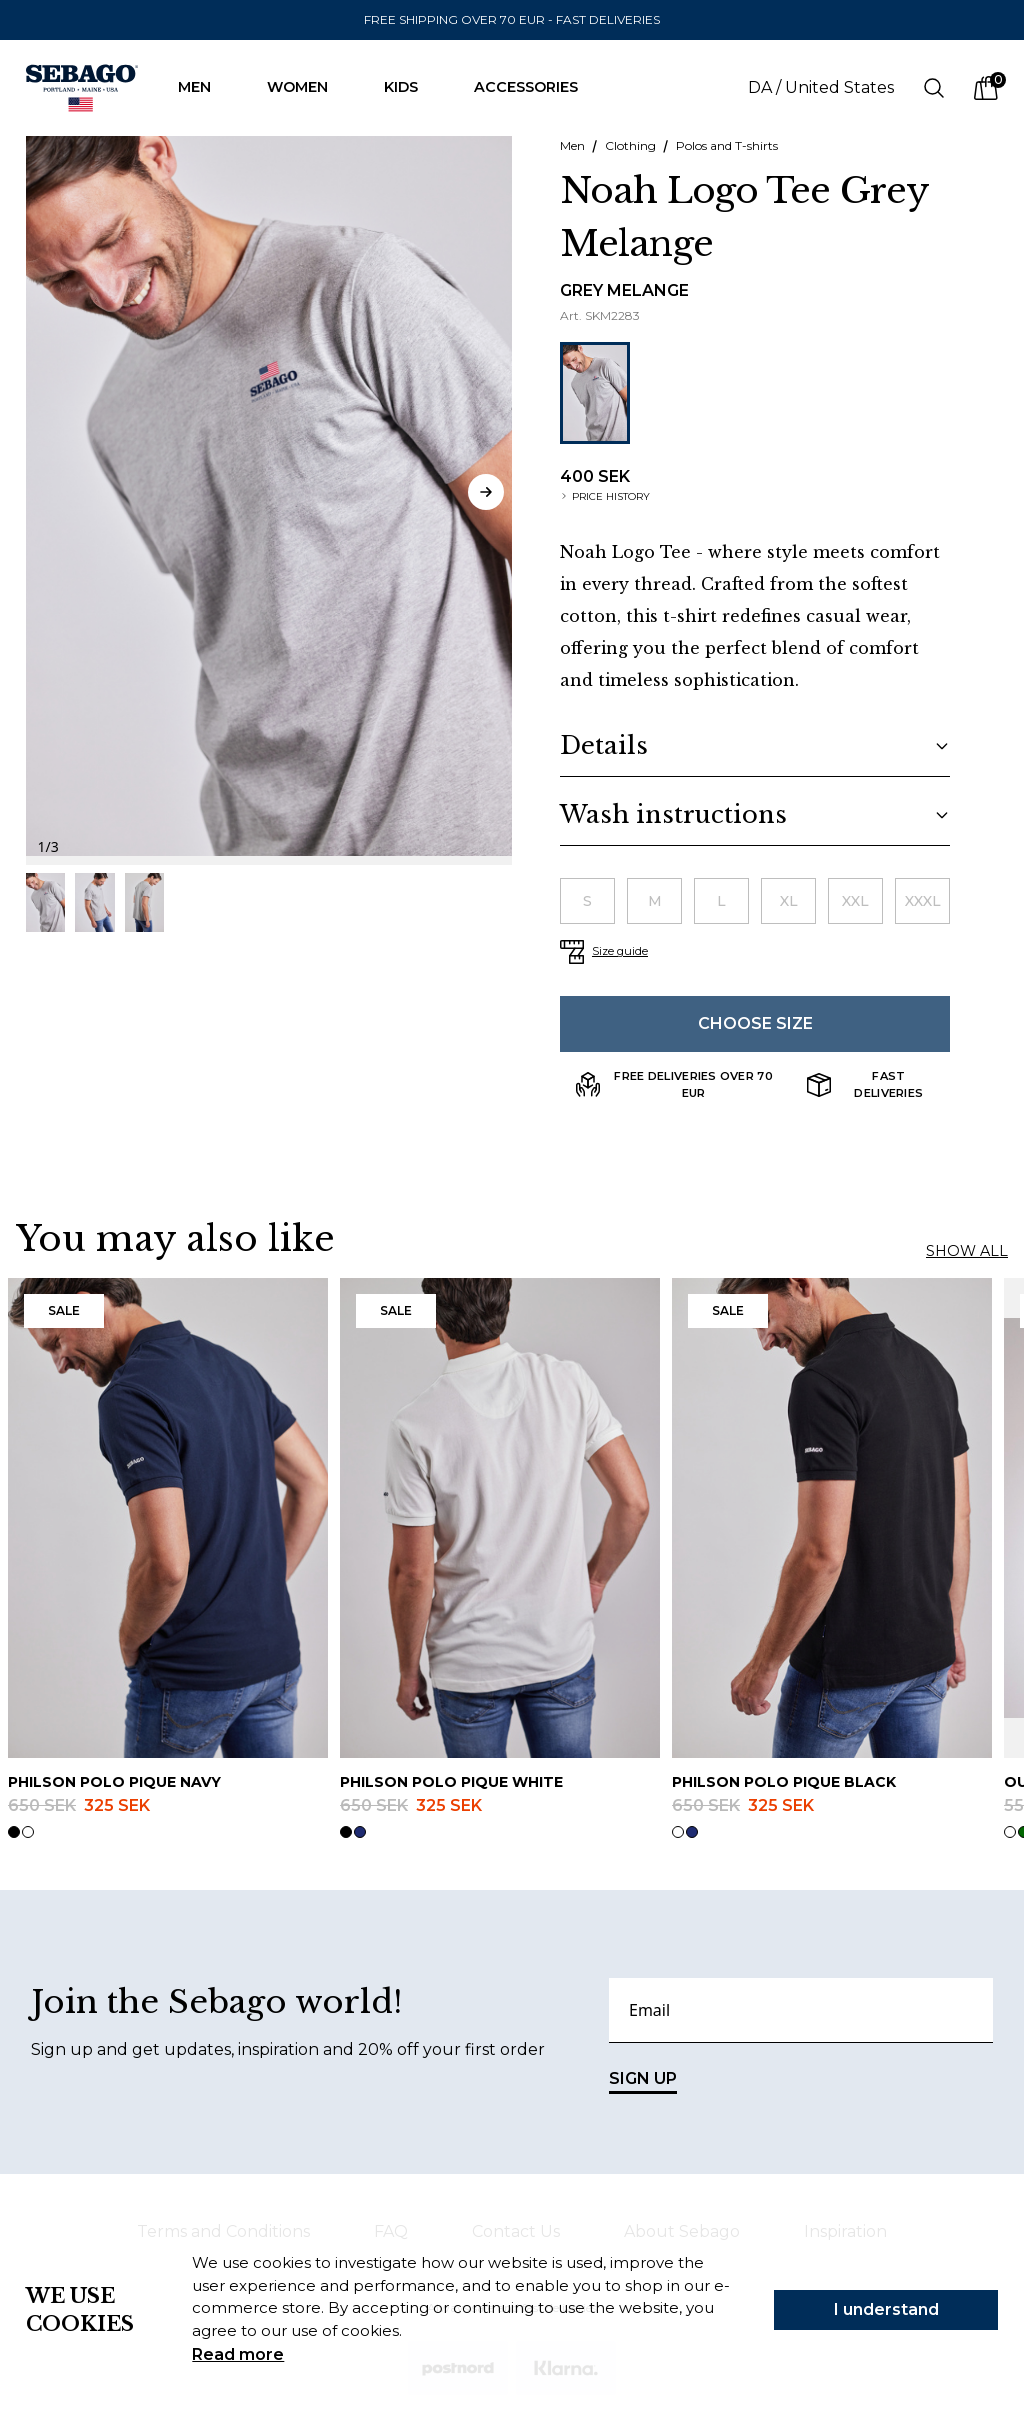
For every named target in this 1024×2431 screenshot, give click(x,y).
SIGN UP (643, 2081)
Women (307, 87)
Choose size (755, 1023)
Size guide (620, 951)
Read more (238, 2354)
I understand (886, 2309)
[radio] (587, 901)
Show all (967, 1251)
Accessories (536, 87)
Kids (411, 87)
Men (204, 87)
